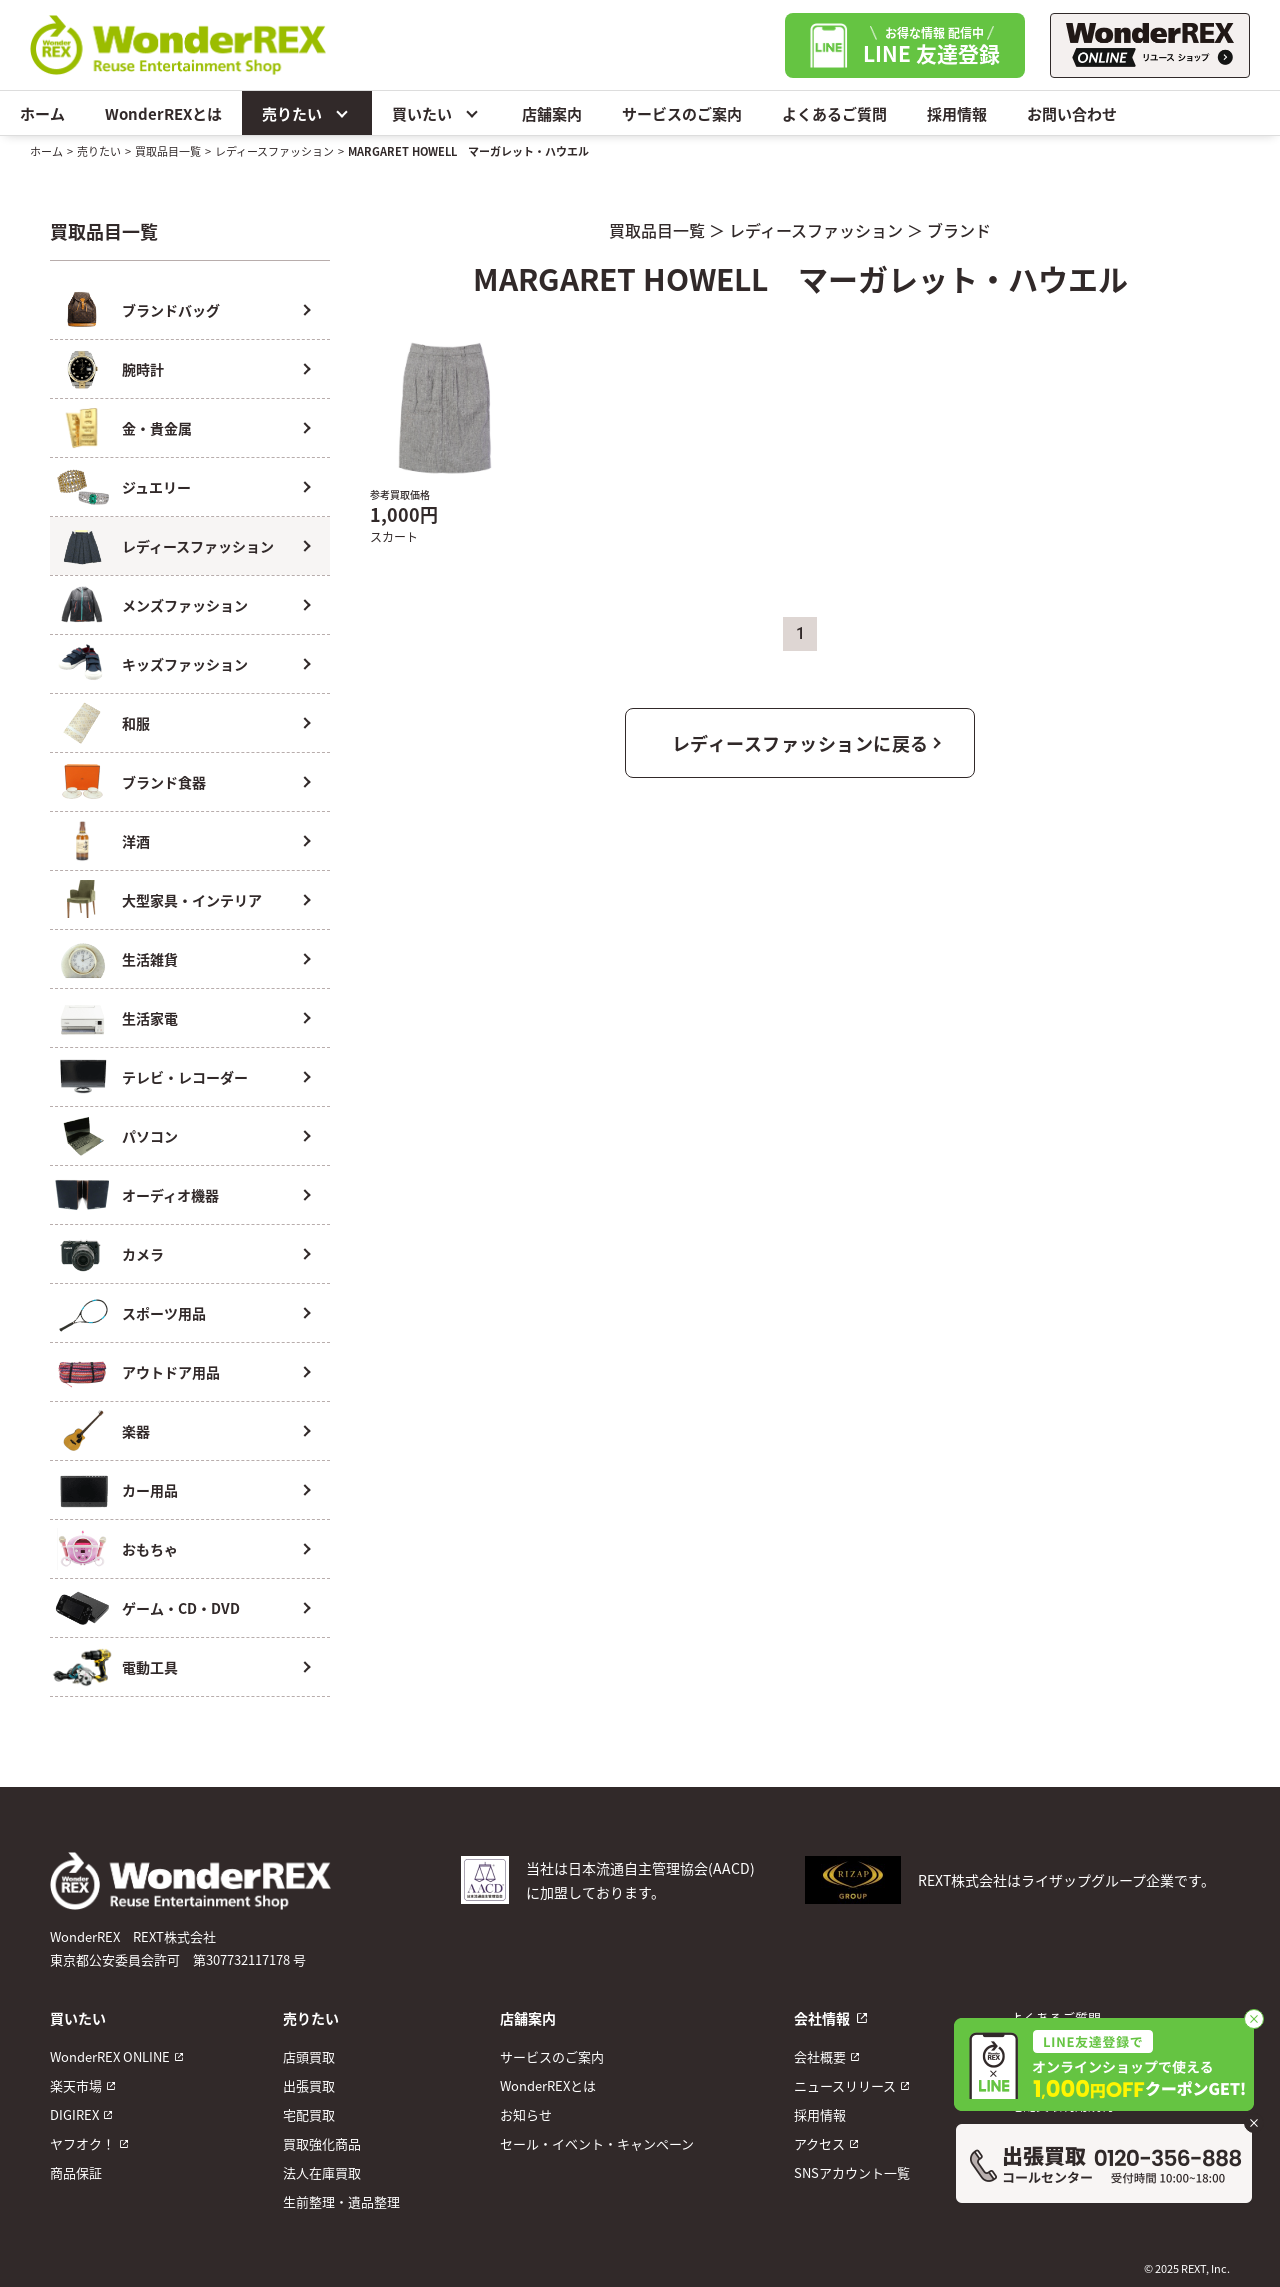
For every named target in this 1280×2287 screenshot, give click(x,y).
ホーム (42, 113)
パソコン (150, 1136)
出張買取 (309, 2085)
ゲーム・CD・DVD (181, 1608)
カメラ (143, 1254)
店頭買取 (309, 2056)
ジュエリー (156, 487)
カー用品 (150, 1490)
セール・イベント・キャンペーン (597, 2143)
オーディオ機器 (170, 1195)
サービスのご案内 (682, 113)
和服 (136, 723)
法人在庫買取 (322, 2172)
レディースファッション (274, 151)
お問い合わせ (1072, 113)
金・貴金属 (157, 428)
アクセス (819, 2143)
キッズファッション (185, 664)
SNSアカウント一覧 (852, 2172)
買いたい (437, 113)
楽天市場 (76, 2085)
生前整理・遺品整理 (341, 2201)
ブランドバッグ (171, 310)
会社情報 (822, 2018)
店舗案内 (552, 113)
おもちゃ (150, 1549)
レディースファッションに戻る (800, 743)
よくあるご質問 (834, 113)
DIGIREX (74, 2114)
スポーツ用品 (164, 1313)
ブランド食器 (164, 782)
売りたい (307, 113)
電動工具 (150, 1667)
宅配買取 (309, 2114)
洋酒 (136, 841)
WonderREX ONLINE (110, 2056)
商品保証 (76, 2172)
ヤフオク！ (82, 2143)
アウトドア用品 (171, 1372)
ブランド (959, 230)
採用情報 (957, 113)
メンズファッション (185, 605)
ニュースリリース (845, 2085)
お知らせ (526, 2114)
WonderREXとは (163, 113)
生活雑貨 (150, 959)
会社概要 (820, 2056)
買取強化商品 (322, 2143)
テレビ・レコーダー (185, 1077)
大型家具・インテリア (192, 900)
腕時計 (143, 369)
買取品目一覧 (168, 151)
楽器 (136, 1431)
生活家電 (150, 1018)
